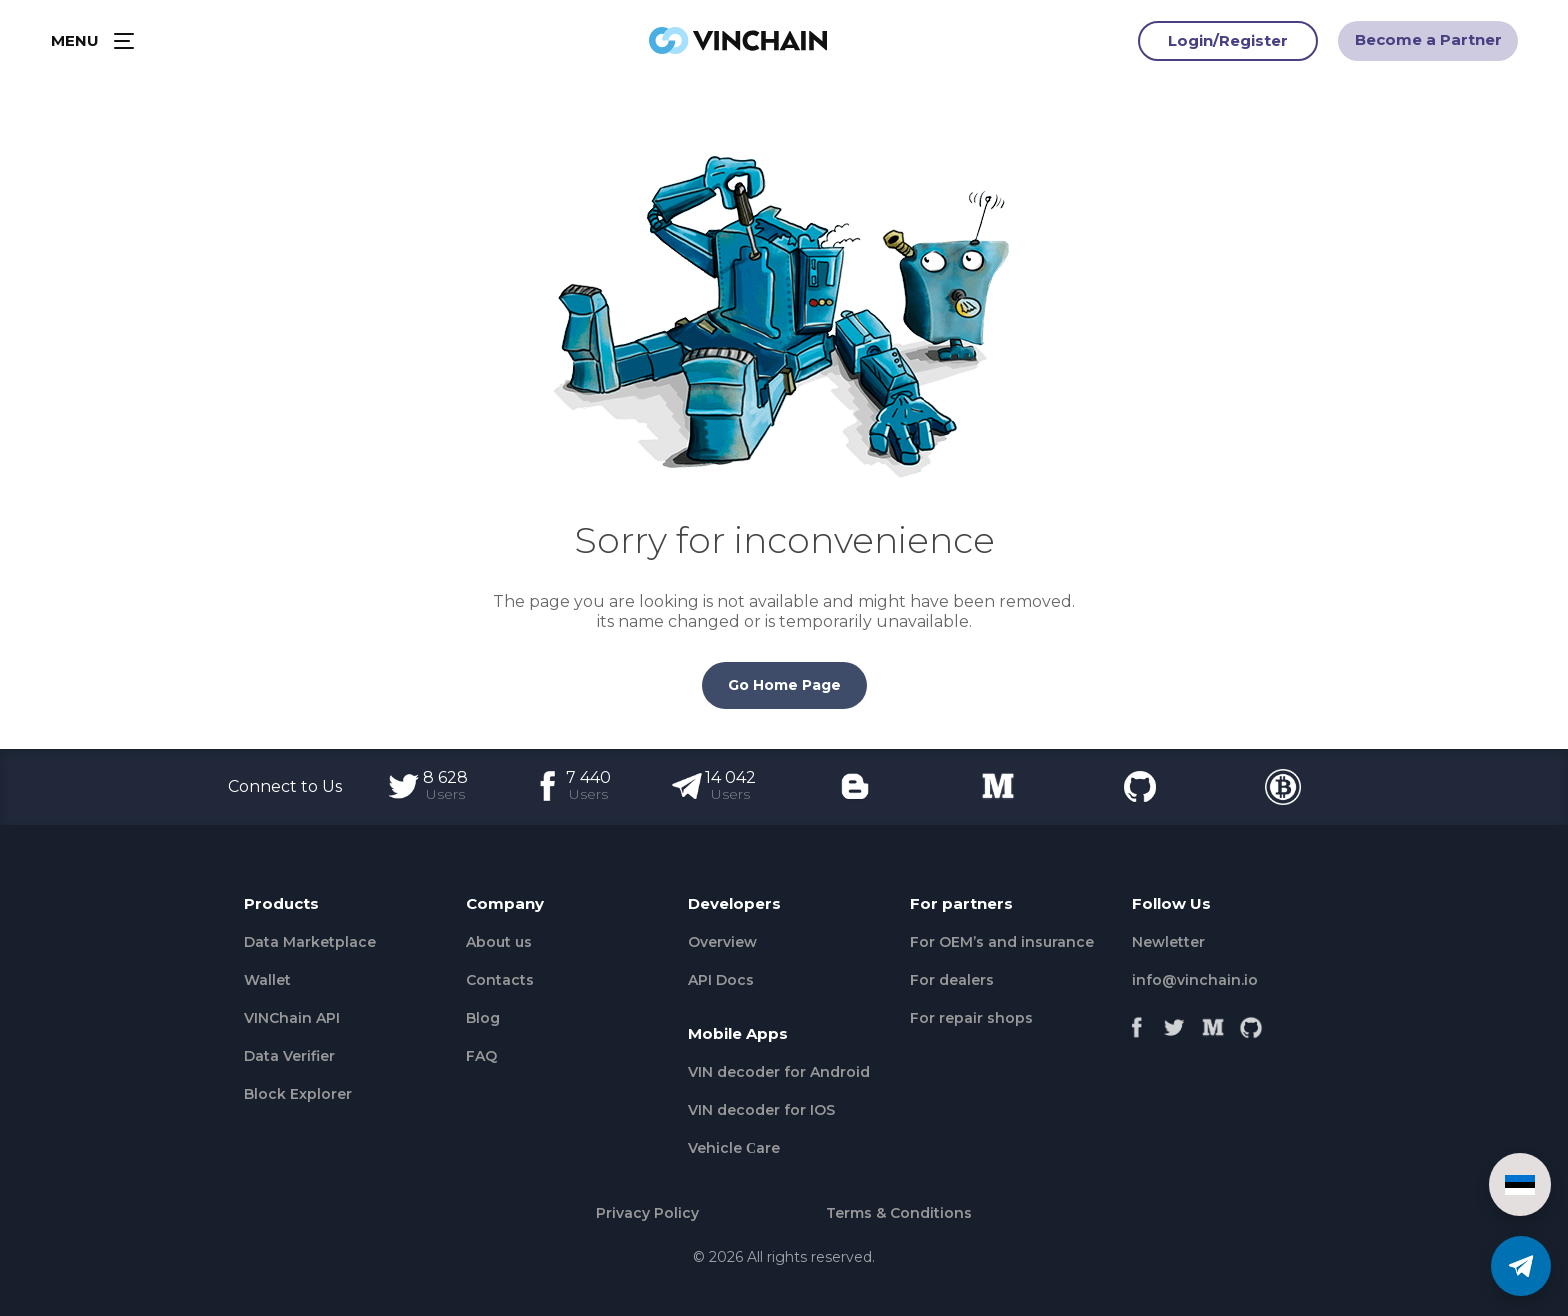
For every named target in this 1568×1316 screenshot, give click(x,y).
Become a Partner (1428, 43)
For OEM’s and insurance (1002, 942)
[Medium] (1213, 1023)
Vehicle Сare (734, 1148)
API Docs (721, 980)
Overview (722, 942)
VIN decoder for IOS (761, 1110)
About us (499, 942)
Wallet (267, 980)
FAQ (481, 1056)
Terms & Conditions (899, 1213)
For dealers (952, 980)
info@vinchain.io (1195, 980)
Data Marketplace (310, 942)
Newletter (1168, 942)
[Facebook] (1137, 1023)
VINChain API (292, 1018)
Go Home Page (784, 685)
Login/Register (1228, 44)
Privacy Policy (647, 1213)
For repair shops (971, 1018)
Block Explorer (298, 1094)
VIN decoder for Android (779, 1072)
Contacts (500, 980)
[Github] (1251, 1023)
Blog (483, 1018)
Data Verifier (289, 1056)
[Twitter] (1175, 1023)
